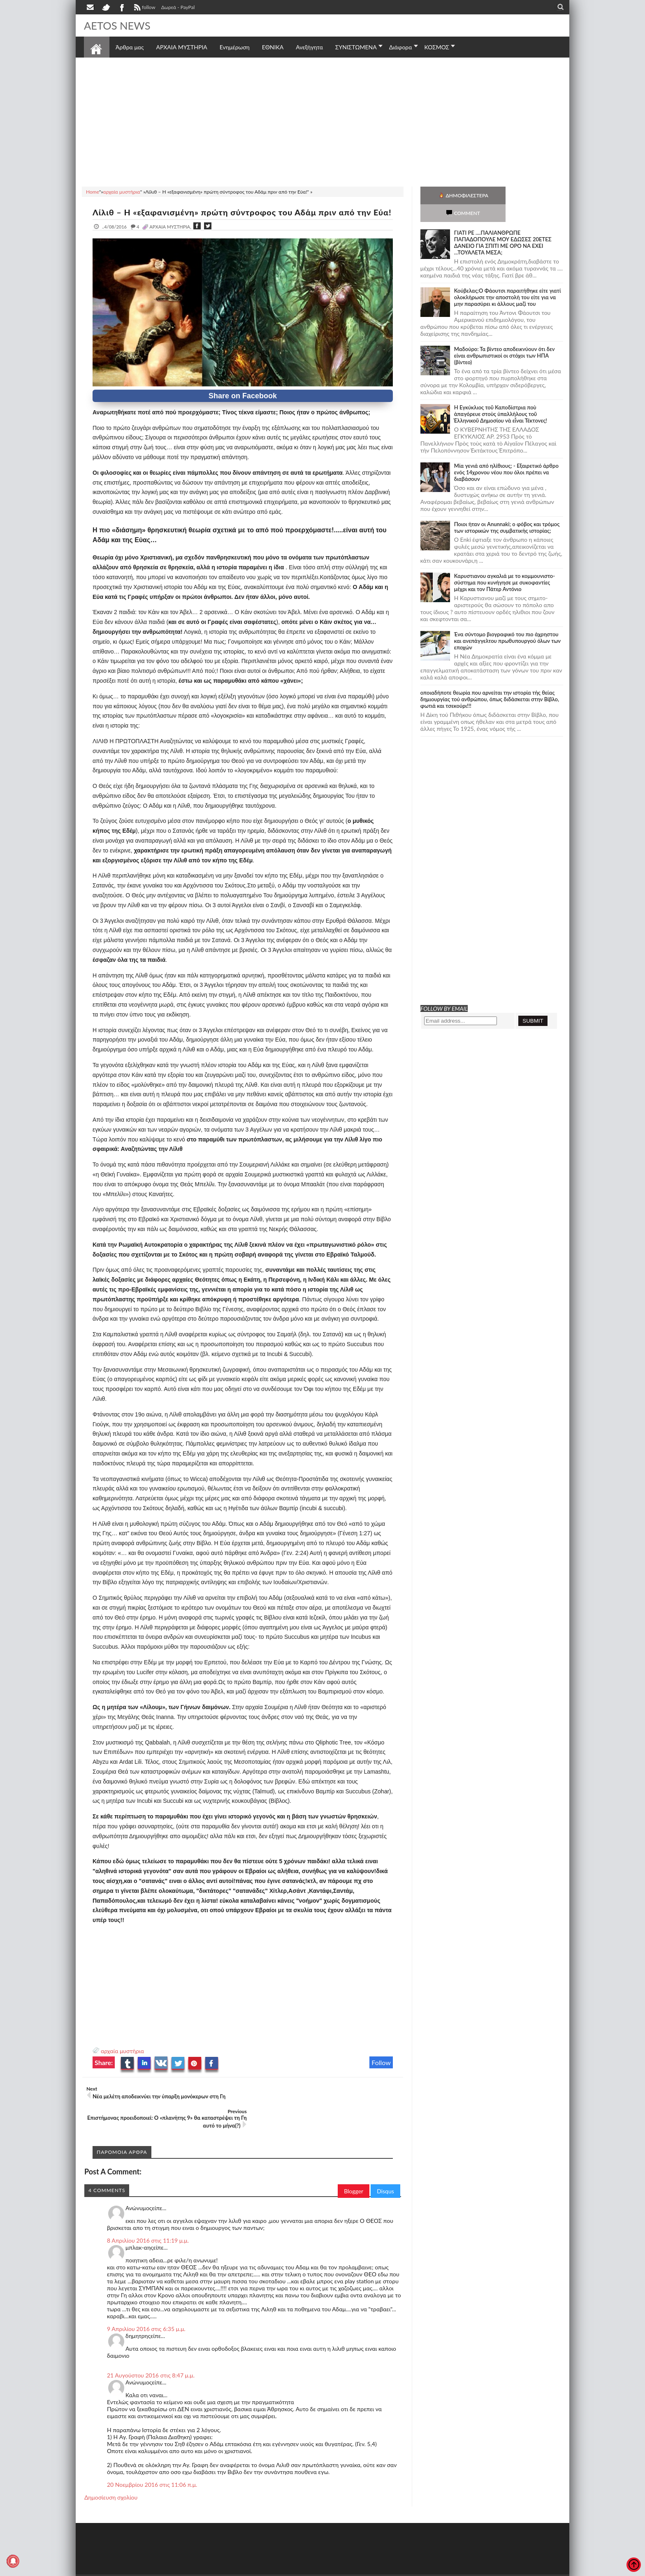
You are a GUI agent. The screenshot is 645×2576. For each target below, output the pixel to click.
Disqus (385, 2178)
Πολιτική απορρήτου (238, 2569)
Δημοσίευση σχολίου (110, 2484)
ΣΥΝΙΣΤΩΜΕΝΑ (356, 47)
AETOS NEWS (117, 25)
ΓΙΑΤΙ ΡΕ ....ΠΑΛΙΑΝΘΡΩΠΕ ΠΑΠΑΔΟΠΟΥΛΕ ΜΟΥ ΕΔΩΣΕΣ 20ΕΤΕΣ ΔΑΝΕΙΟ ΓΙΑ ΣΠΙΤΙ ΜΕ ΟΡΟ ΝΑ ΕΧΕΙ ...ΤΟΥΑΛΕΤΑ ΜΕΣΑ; (503, 225)
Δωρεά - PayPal (178, 7)
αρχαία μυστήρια (122, 2060)
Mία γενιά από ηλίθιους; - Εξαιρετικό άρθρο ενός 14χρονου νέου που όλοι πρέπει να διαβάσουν (506, 454)
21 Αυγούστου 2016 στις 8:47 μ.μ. (151, 2362)
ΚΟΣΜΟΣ (437, 47)
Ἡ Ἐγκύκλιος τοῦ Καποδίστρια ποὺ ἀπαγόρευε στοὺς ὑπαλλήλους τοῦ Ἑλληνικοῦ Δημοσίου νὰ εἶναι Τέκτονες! (500, 396)
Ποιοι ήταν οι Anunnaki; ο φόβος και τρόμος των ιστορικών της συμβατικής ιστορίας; (507, 509)
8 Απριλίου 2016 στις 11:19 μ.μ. (148, 2227)
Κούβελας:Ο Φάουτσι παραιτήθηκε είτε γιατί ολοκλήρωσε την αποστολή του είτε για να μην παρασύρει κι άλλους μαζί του (507, 279)
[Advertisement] (322, 120)
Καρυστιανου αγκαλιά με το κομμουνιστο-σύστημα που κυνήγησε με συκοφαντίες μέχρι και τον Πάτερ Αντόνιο (504, 565)
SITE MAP (201, 2569)
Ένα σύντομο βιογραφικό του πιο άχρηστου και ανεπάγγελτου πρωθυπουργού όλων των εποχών (507, 623)
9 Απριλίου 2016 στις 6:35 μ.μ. (146, 2316)
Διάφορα (400, 47)
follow (143, 8)
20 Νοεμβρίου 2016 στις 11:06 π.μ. (152, 2471)
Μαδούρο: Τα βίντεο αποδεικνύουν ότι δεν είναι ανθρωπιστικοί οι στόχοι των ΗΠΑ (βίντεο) (504, 338)
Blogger (353, 2178)
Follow (381, 2072)
